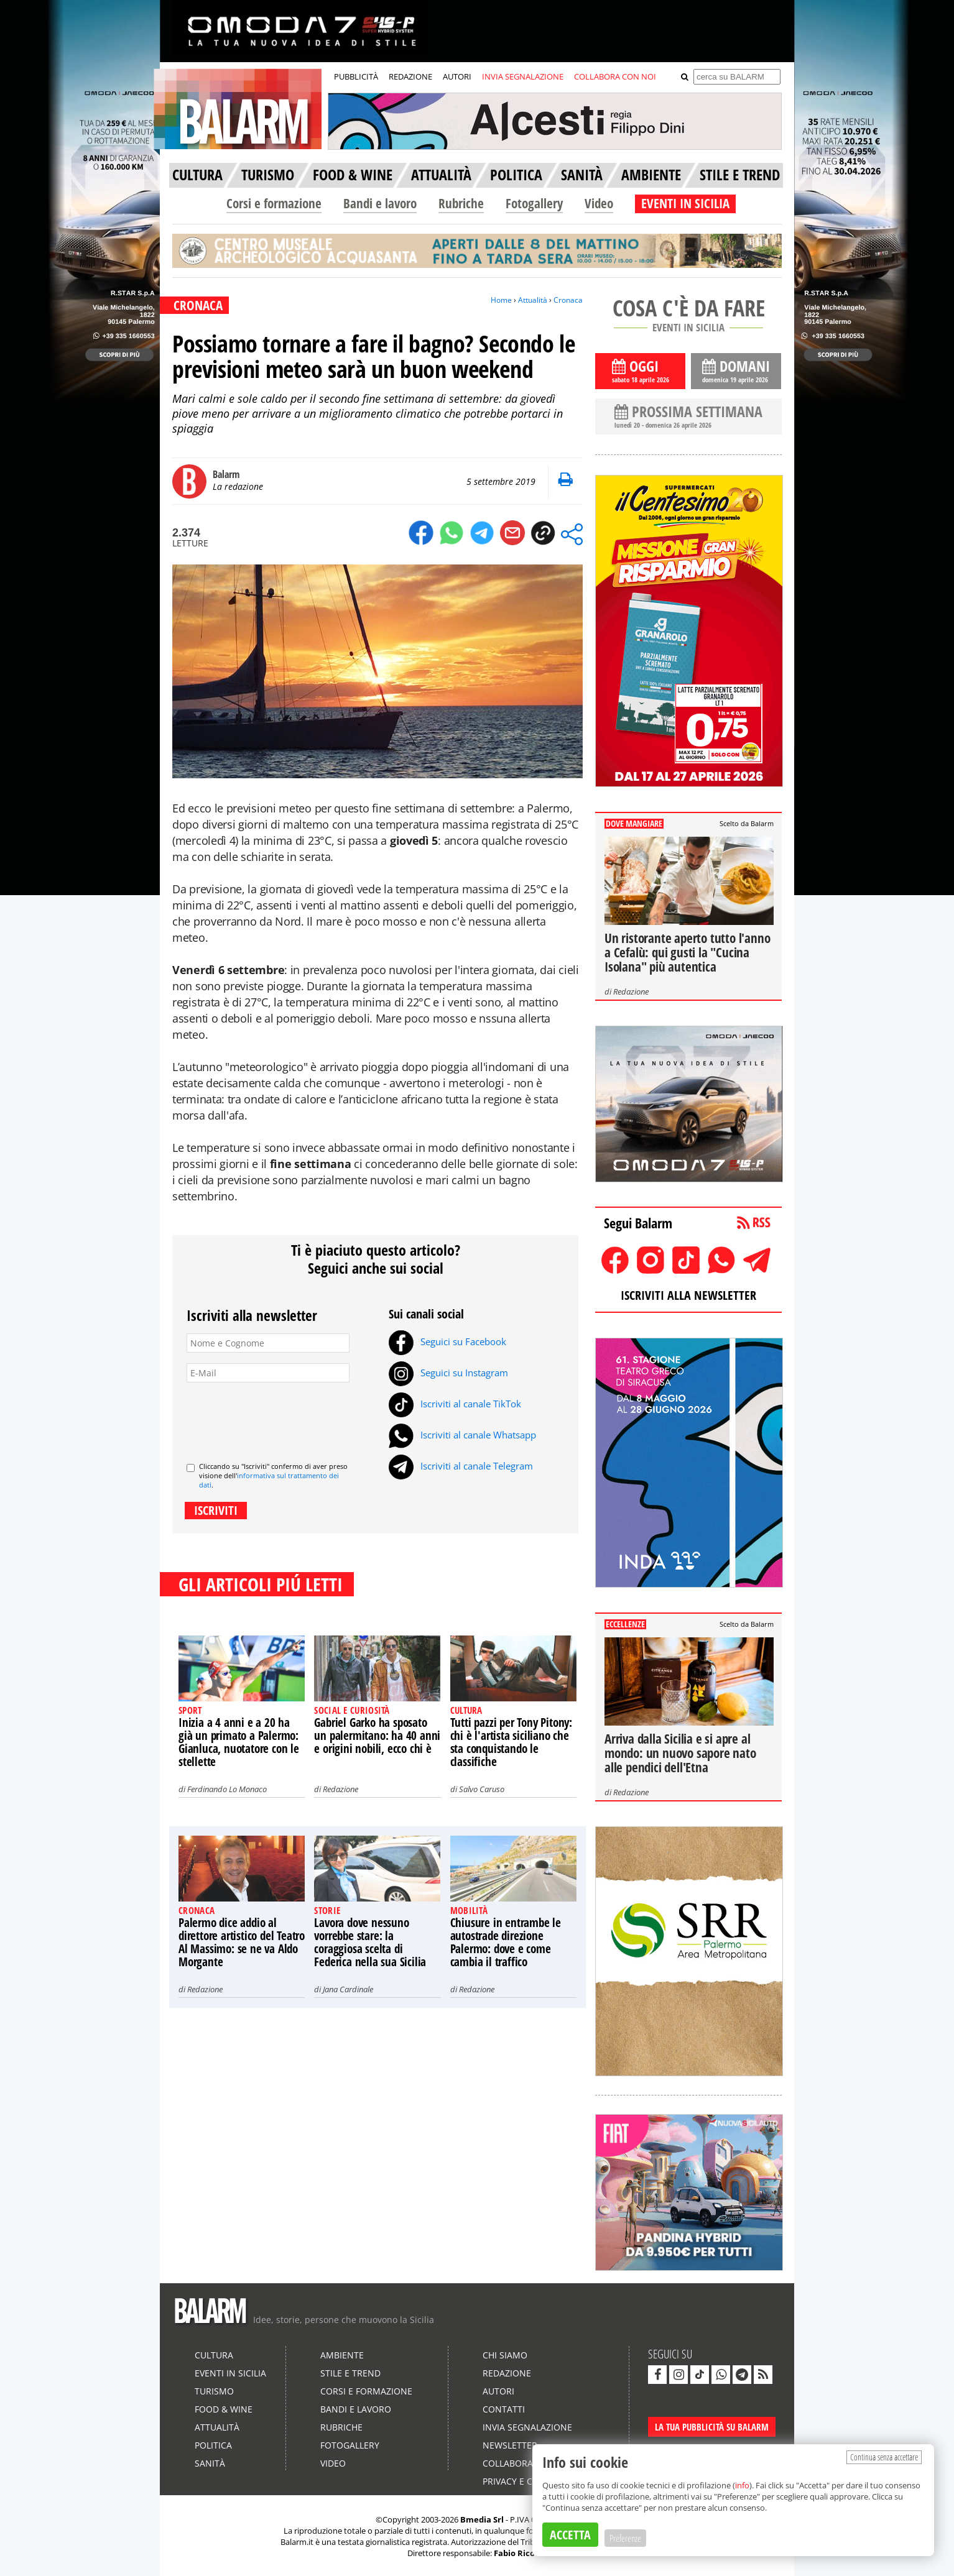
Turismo (214, 2391)
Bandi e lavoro (380, 203)
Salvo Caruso (481, 1789)
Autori (498, 2391)
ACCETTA (570, 2534)
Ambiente (342, 2355)
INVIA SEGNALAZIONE (522, 76)
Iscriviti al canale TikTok (455, 1403)
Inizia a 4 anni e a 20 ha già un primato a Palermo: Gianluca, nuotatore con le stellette (238, 1742)
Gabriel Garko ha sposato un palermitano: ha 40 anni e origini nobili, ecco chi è (377, 1735)
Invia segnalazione (527, 2427)
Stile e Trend (350, 2373)
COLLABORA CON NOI (615, 76)
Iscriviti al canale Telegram (461, 1466)
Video (599, 203)
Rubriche (461, 203)
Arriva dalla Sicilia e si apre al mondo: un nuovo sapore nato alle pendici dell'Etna (680, 1753)
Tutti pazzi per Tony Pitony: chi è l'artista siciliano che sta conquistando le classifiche (511, 1742)
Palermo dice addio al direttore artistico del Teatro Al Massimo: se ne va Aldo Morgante (241, 1942)
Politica (213, 2445)
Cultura (214, 2355)
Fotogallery (534, 203)
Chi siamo (505, 2355)
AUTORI (457, 76)
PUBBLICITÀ (356, 76)
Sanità (210, 2463)
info (742, 2485)
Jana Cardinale (348, 1989)
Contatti (504, 2409)
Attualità (532, 300)
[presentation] (281, 1417)
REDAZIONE (410, 76)
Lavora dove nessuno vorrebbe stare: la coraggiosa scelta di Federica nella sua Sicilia (370, 1942)
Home (501, 300)
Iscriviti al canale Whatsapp (462, 1434)
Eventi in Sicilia (230, 2373)
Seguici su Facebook (447, 1341)
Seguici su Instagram (448, 1372)
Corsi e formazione (274, 203)
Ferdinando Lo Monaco (227, 1789)
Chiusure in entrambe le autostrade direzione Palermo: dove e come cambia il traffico (505, 1942)
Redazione (340, 1789)
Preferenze (625, 2538)
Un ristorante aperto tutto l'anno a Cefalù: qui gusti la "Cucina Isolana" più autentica (687, 952)
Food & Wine (223, 2409)
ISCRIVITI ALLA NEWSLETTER (688, 1295)
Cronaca (568, 300)
